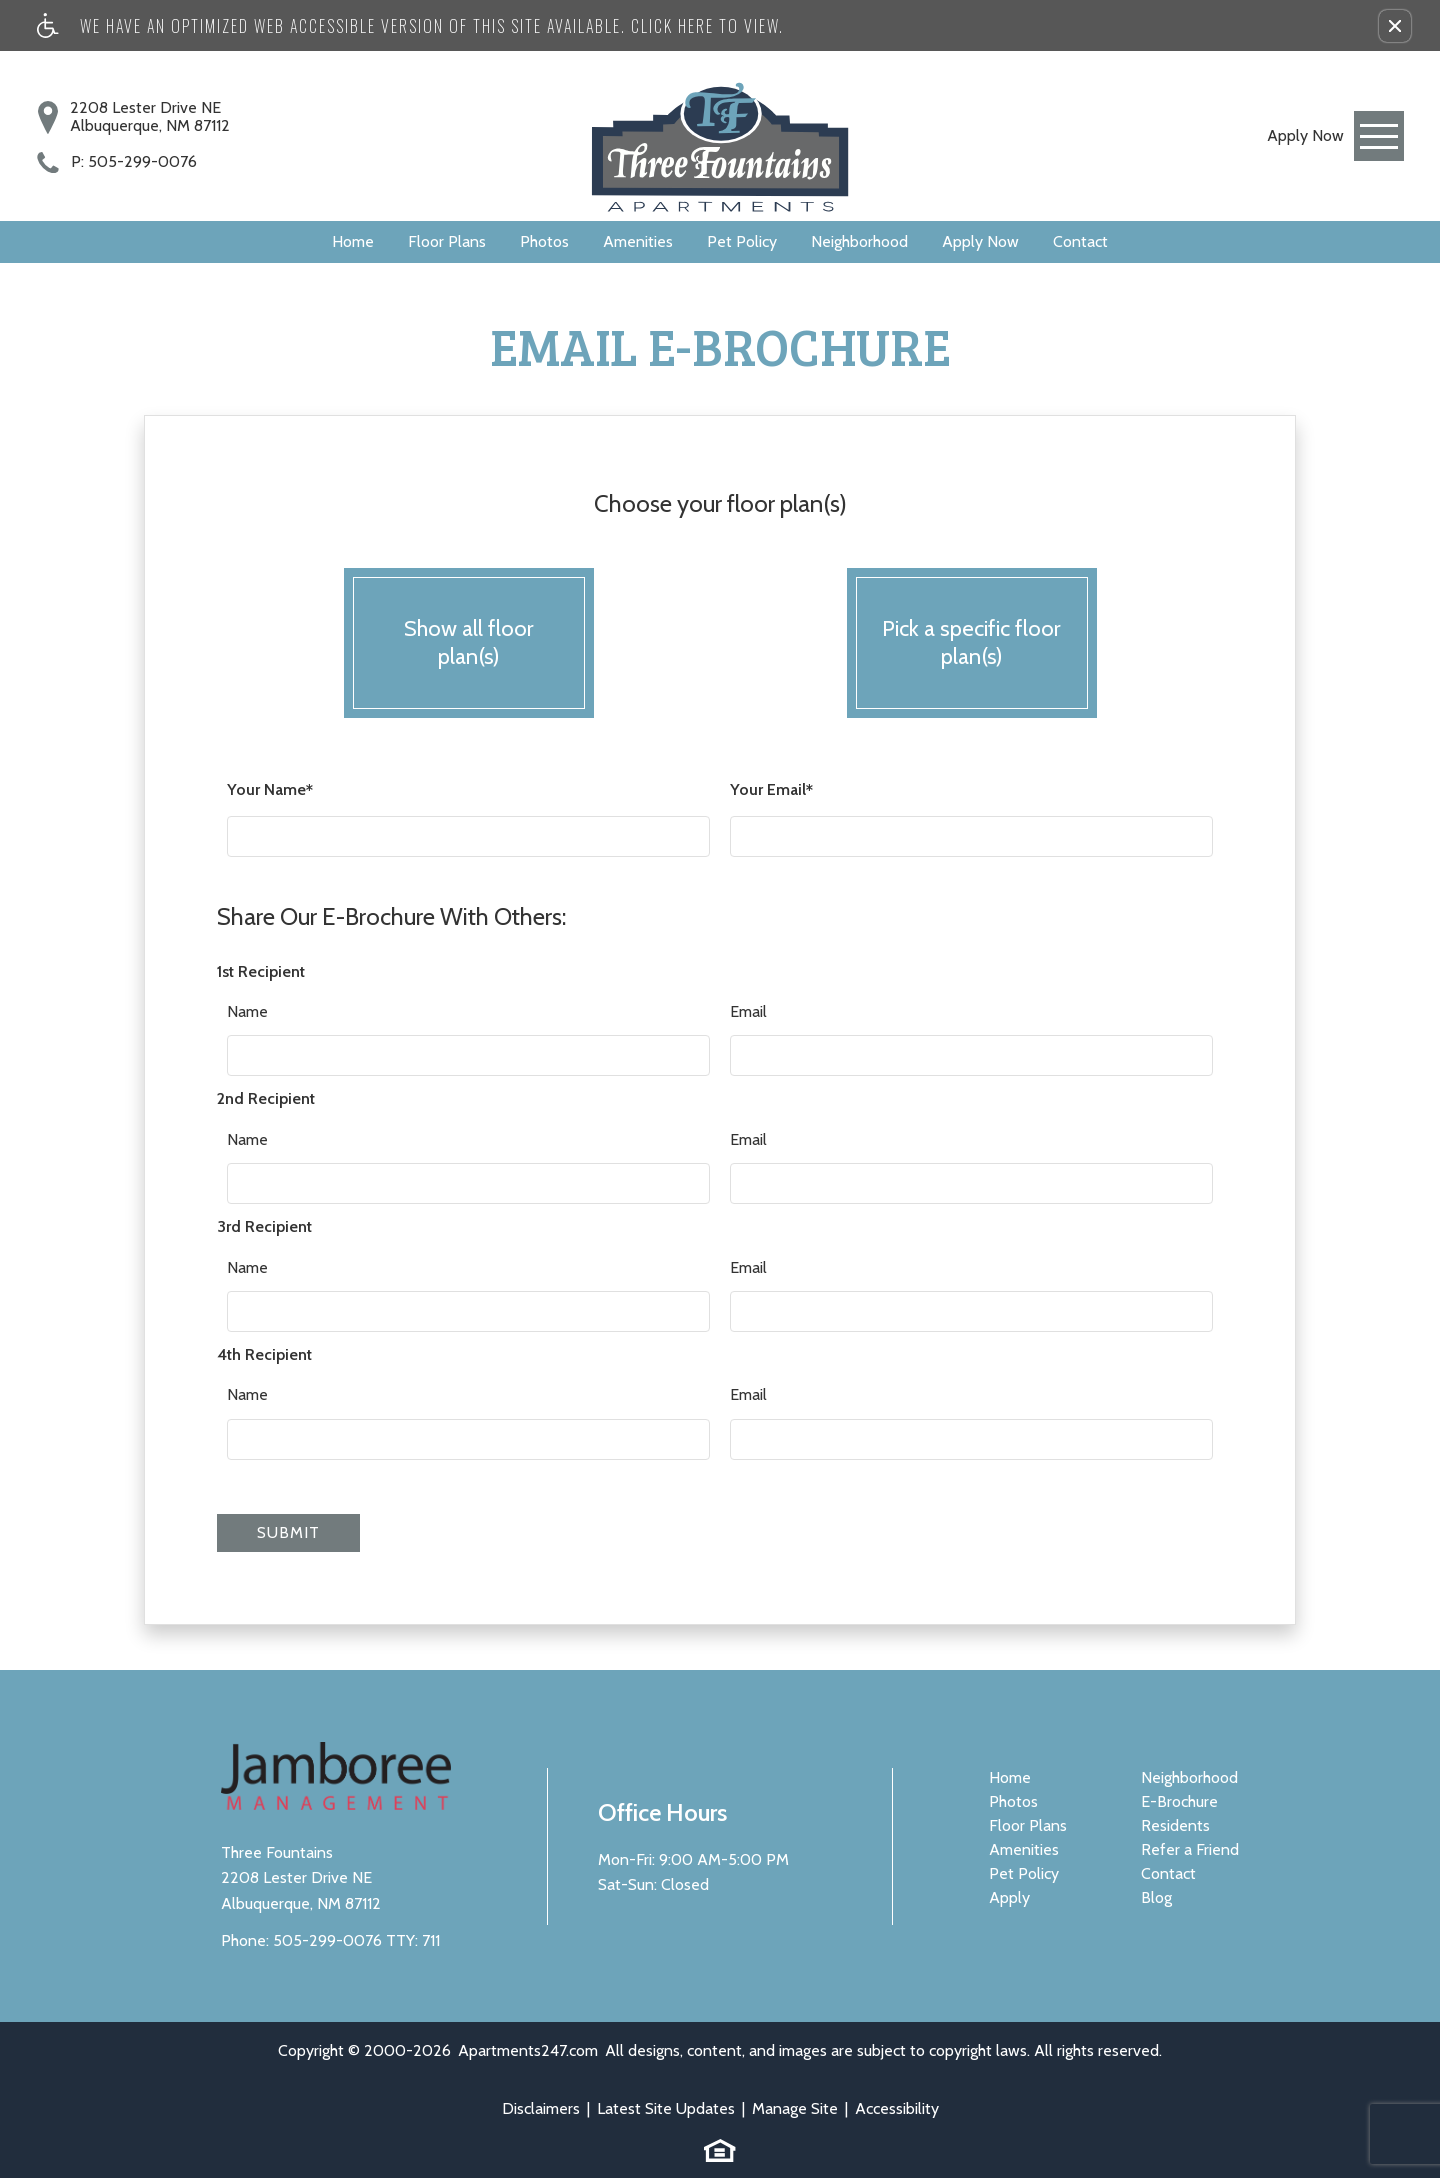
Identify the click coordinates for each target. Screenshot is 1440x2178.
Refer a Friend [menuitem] (1190, 1849)
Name (247, 1012)
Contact (1080, 241)
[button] (1395, 26)
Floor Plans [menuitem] (1028, 1825)
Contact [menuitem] (1168, 1873)
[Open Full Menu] (1379, 136)
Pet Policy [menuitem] (1024, 1873)
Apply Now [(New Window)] (980, 241)
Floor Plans (447, 241)
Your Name (270, 791)
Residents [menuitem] (1175, 1825)
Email (748, 1012)
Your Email (771, 791)
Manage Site (795, 2108)
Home (353, 241)
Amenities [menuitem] (1024, 1849)
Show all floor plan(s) (469, 644)
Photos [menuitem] (1013, 1801)
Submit (288, 1532)
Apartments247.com (528, 2050)
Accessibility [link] (897, 2108)
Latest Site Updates (666, 2108)
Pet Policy (742, 241)
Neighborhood (859, 241)
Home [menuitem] (1010, 1777)
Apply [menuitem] (1009, 1897)
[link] (1305, 135)
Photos (544, 241)
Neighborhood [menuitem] (1189, 1777)
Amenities (638, 241)
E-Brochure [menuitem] (1179, 1801)
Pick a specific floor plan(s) (972, 644)
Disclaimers (541, 2108)
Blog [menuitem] (1156, 1897)
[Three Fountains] (720, 136)
